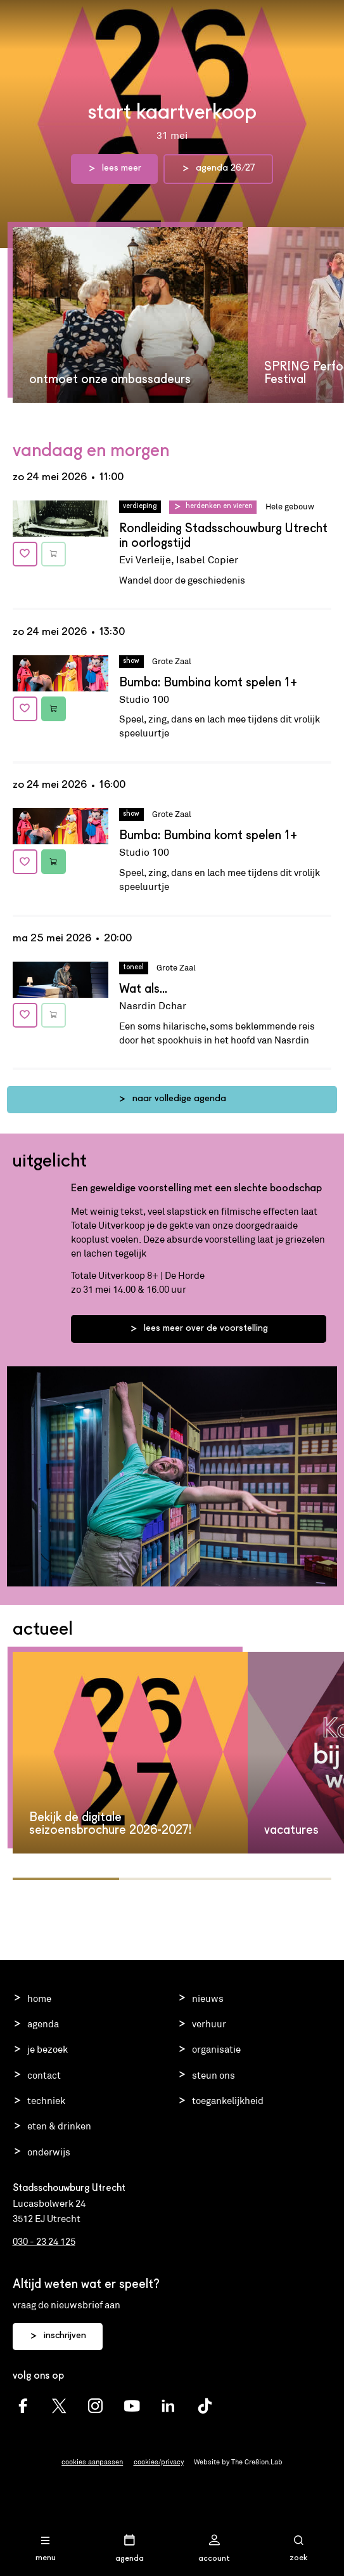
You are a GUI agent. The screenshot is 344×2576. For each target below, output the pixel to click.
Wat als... (143, 989)
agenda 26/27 (218, 169)
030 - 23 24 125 (44, 2241)
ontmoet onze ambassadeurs (110, 380)
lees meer (114, 169)
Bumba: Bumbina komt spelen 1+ (208, 683)
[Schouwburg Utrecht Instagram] (95, 2406)
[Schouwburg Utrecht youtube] (132, 2406)
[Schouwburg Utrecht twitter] (59, 2406)
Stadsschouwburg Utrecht (172, 21)
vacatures (291, 1830)
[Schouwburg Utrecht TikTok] (204, 2406)
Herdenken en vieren (219, 506)
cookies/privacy (159, 2461)
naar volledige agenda (172, 1099)
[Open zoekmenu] (298, 2549)
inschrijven (57, 2336)
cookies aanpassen (92, 2461)
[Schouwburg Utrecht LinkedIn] (168, 2406)
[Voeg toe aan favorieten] (25, 554)
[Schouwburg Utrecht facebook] (23, 2406)
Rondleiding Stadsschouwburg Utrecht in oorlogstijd (223, 536)
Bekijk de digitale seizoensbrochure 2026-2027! (110, 1824)
